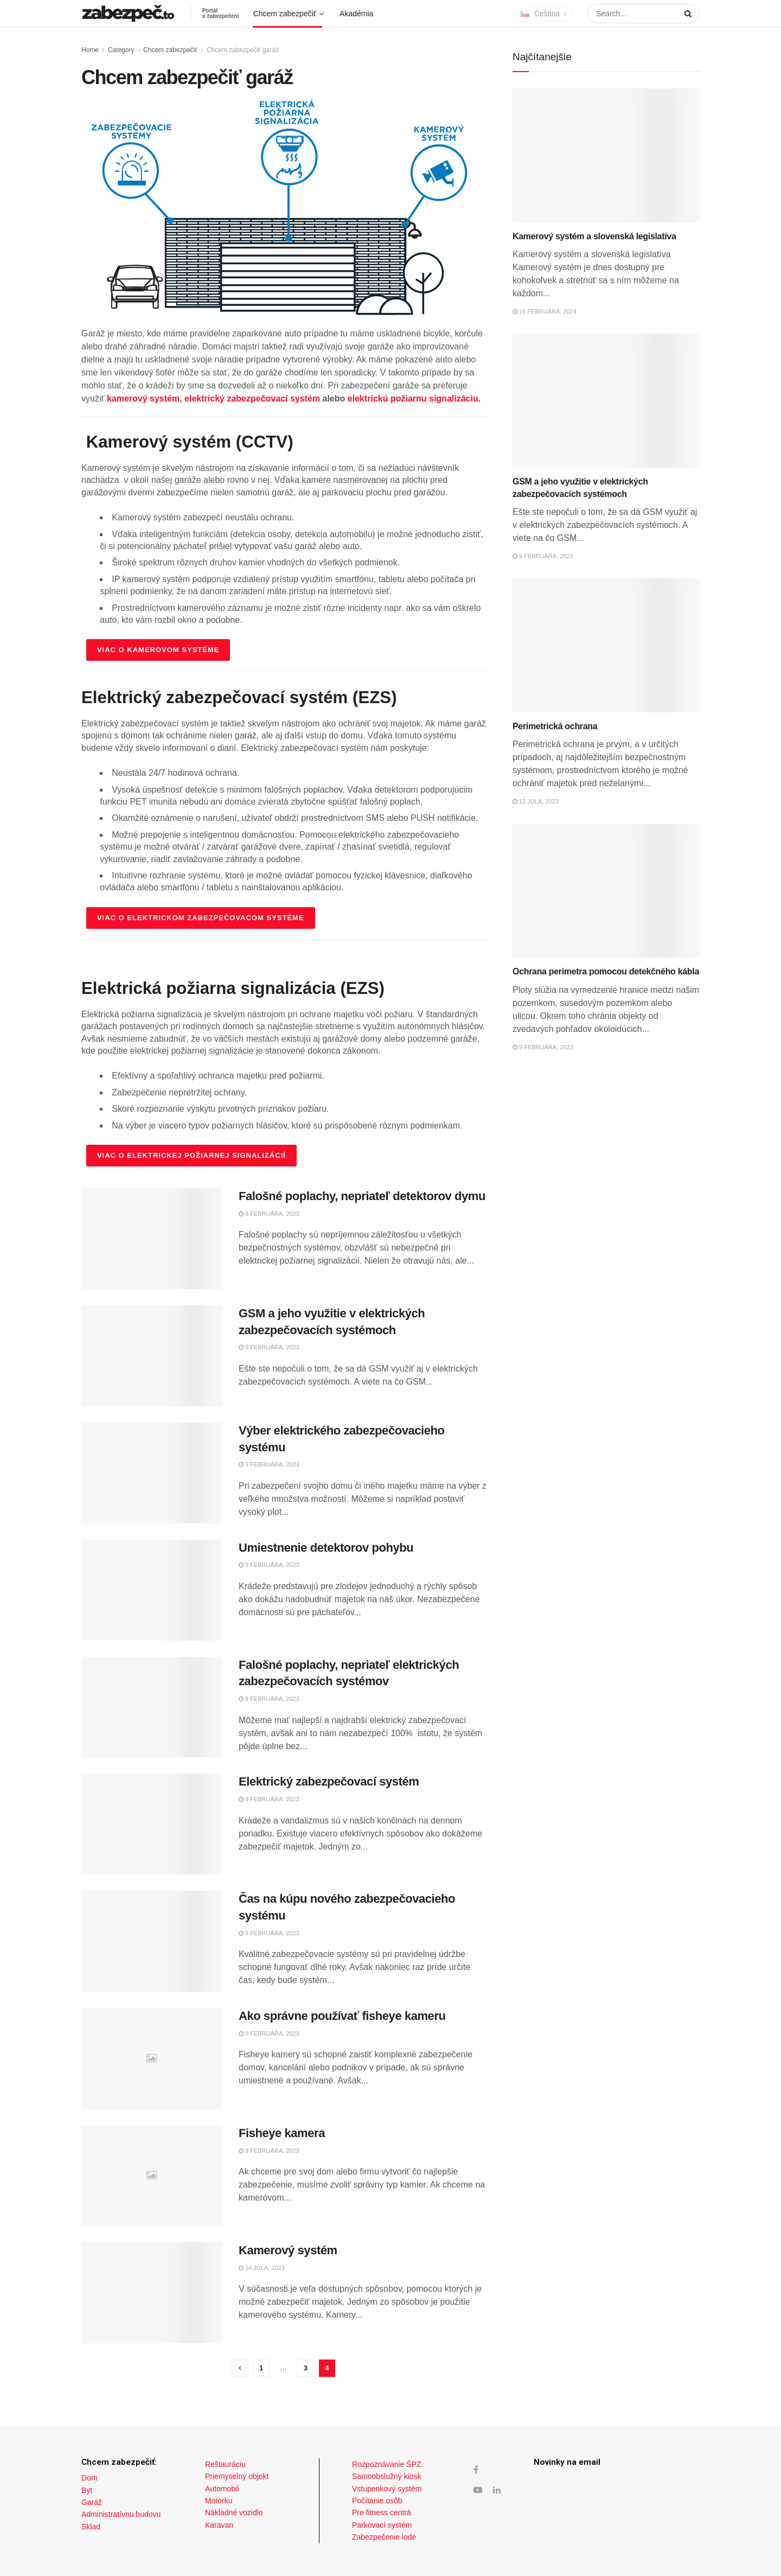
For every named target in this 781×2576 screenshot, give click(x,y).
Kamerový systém (288, 2250)
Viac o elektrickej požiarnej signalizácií (191, 1155)
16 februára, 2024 (545, 311)
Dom (89, 2477)
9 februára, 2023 (269, 1213)
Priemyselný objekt (237, 2476)
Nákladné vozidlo (234, 2512)
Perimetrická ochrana (555, 726)
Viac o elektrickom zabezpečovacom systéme (200, 918)
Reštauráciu (225, 2464)
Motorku (219, 2500)
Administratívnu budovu (121, 2514)
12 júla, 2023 (536, 801)
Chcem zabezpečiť (285, 13)
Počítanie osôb (377, 2500)
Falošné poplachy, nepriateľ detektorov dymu (362, 1196)
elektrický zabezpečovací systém (252, 398)
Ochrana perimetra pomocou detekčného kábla (606, 971)
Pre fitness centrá (381, 2512)
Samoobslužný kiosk (386, 2476)
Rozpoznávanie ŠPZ (386, 2464)
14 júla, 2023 (262, 2268)
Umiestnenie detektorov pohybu (326, 1547)
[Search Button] (686, 13)
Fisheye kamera (282, 2133)
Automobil (222, 2488)
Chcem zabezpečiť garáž (243, 50)
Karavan (219, 2525)
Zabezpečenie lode (384, 2537)
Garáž (91, 2502)
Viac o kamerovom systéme (158, 650)
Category (121, 50)
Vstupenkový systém (386, 2488)
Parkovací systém (382, 2525)
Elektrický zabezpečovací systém (329, 1781)
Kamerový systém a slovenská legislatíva (594, 236)
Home (90, 50)
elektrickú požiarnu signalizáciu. (414, 398)
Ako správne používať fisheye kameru (342, 2016)
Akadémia (356, 13)
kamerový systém (143, 398)
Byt (86, 2490)
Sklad (90, 2526)
